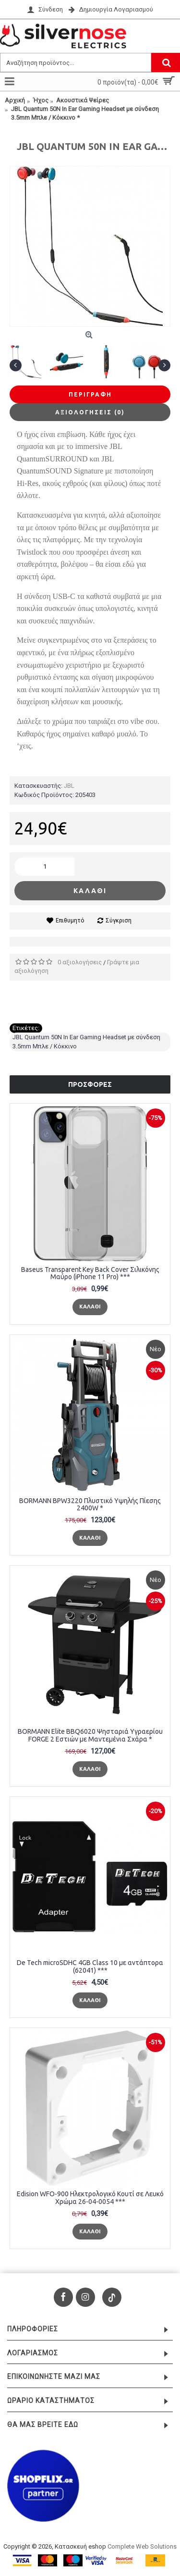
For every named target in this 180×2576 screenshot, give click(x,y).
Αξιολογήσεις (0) (90, 412)
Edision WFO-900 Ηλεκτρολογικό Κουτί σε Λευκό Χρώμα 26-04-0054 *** (90, 2197)
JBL (69, 785)
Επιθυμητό (70, 920)
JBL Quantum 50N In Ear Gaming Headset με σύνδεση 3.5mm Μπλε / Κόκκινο (86, 1041)
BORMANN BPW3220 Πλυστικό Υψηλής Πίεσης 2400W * (90, 1504)
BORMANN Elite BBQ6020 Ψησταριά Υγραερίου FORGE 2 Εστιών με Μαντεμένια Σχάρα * (90, 1735)
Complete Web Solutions (142, 2546)
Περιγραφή (90, 394)
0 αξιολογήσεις (80, 962)
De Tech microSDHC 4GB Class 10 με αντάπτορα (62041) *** (90, 1966)
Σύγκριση (119, 920)
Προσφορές (90, 1084)
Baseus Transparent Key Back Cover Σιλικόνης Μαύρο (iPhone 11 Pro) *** (90, 1273)
